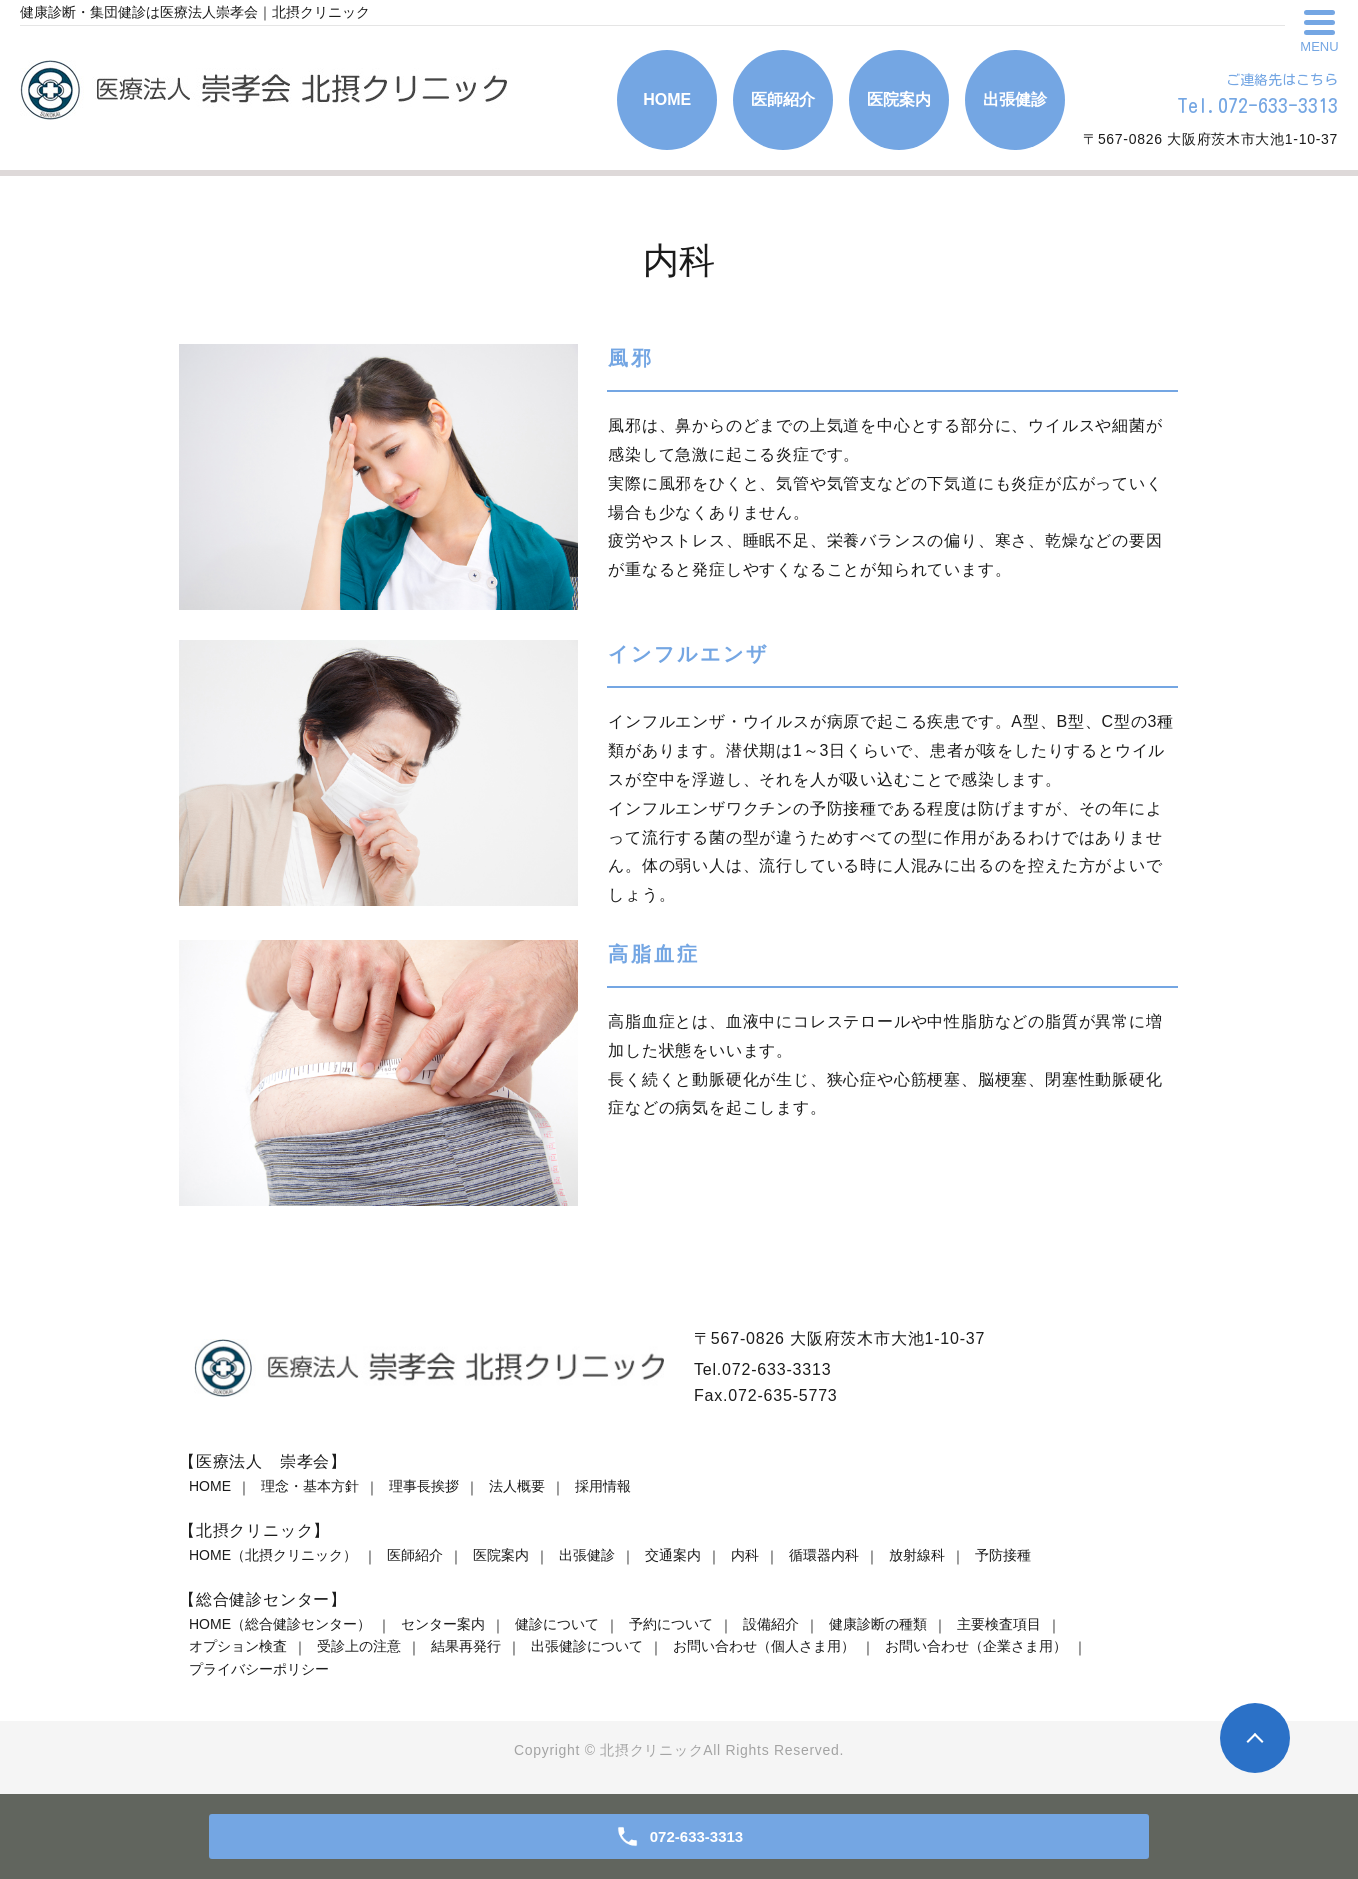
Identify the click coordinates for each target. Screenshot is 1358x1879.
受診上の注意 (359, 1646)
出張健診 (587, 1555)
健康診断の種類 (878, 1624)
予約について (671, 1624)
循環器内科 (824, 1555)
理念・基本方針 (310, 1486)
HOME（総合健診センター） (280, 1624)
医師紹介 (415, 1555)
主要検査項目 (999, 1624)
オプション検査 (238, 1646)
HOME (210, 1486)
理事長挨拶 (424, 1486)
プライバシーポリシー (259, 1669)
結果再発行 (466, 1646)
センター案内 (443, 1624)
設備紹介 (771, 1624)
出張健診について (587, 1646)
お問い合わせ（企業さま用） (976, 1646)
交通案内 (673, 1555)
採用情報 (603, 1486)
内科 (745, 1555)
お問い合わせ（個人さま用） (764, 1646)
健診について (557, 1624)
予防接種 (1003, 1555)
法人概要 (517, 1486)
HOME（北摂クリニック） (273, 1555)
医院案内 (501, 1555)
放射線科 (917, 1555)
